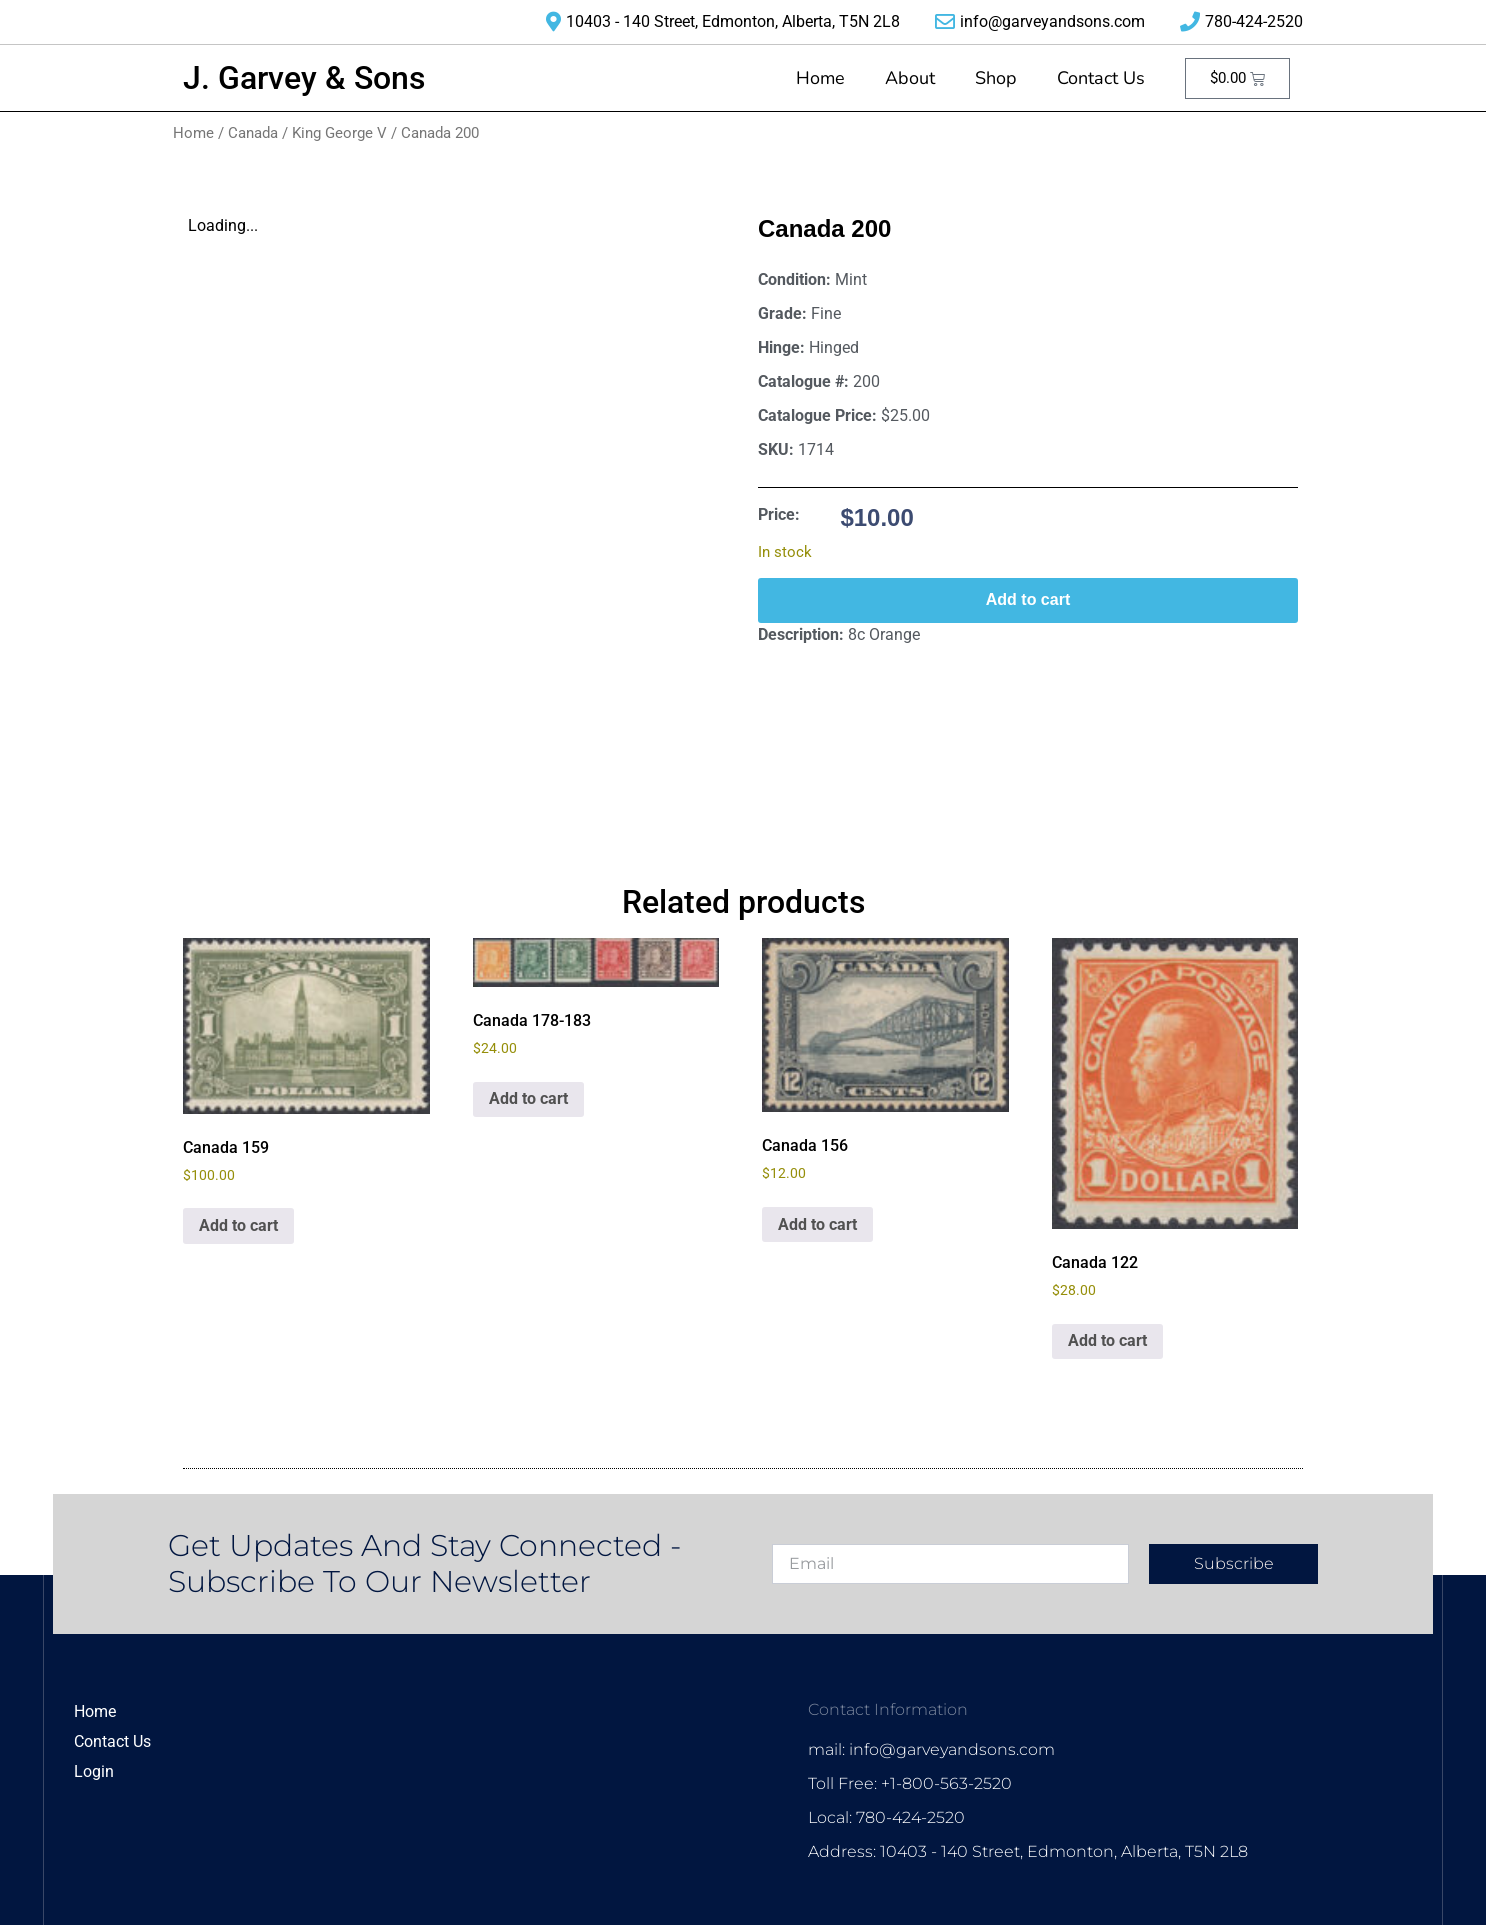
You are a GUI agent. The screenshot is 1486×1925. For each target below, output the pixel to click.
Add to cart (1028, 599)
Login (94, 1771)
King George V (339, 133)
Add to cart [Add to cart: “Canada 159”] (238, 1225)
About (910, 78)
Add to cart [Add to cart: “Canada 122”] (1107, 1340)
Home (820, 78)
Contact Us (1101, 78)
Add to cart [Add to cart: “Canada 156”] (817, 1224)
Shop (996, 78)
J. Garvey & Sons (304, 78)
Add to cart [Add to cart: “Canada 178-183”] (528, 1098)
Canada (253, 133)
